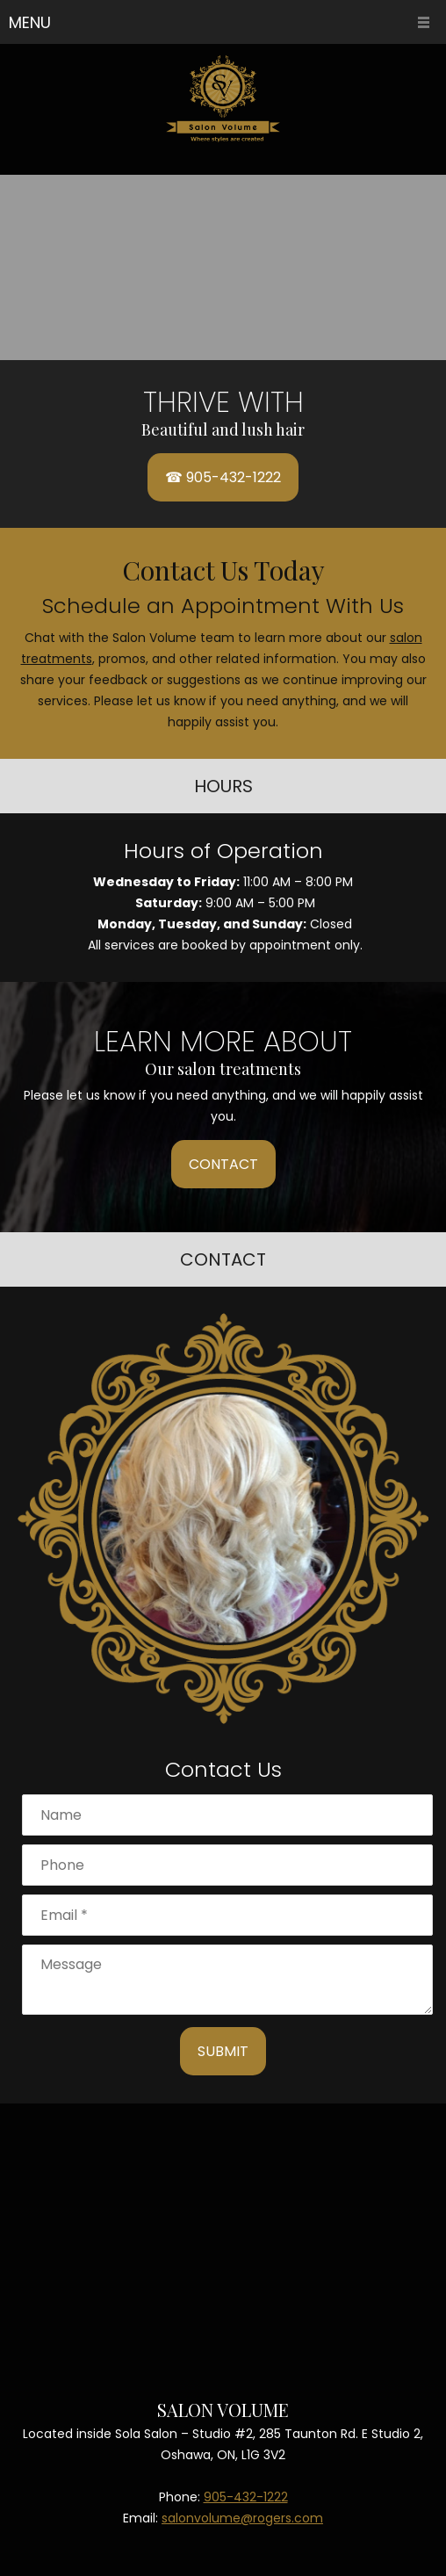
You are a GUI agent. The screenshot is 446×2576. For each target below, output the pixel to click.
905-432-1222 (246, 2497)
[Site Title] (223, 99)
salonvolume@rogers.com (242, 2518)
